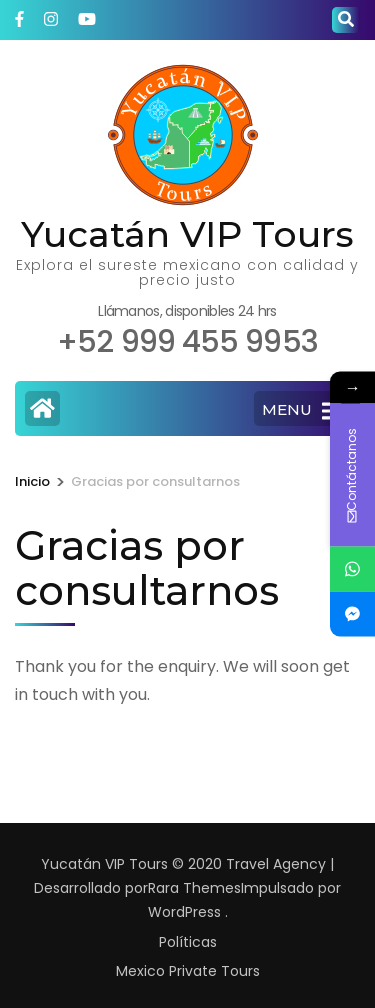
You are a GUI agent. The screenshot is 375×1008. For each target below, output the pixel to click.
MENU (301, 411)
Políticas (188, 942)
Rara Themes (194, 888)
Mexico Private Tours (188, 971)
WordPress (184, 912)
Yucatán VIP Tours (187, 234)
